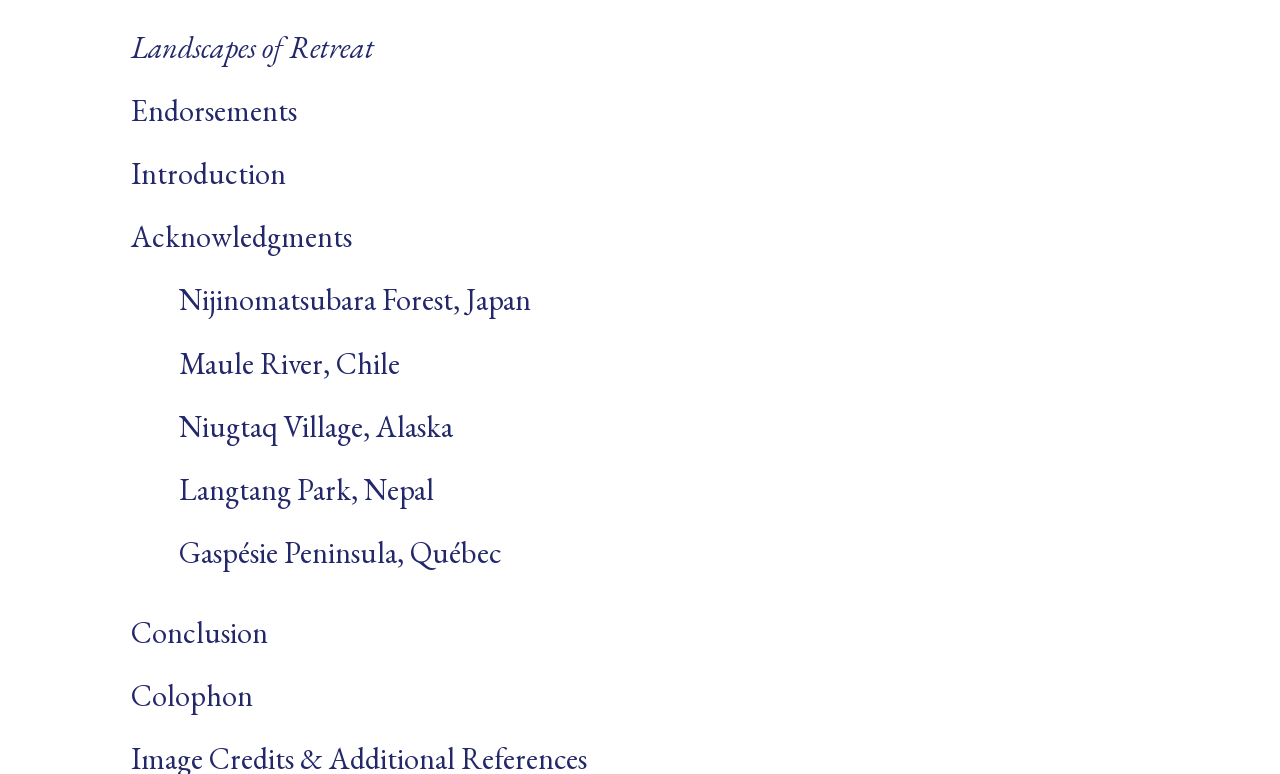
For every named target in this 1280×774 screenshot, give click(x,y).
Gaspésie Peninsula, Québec (316, 552)
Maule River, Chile (265, 363)
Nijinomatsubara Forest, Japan (331, 299)
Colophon (192, 695)
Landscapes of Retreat (252, 47)
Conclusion (199, 632)
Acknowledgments (241, 236)
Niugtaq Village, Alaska (292, 426)
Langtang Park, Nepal (282, 489)
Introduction (208, 173)
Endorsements (214, 110)
